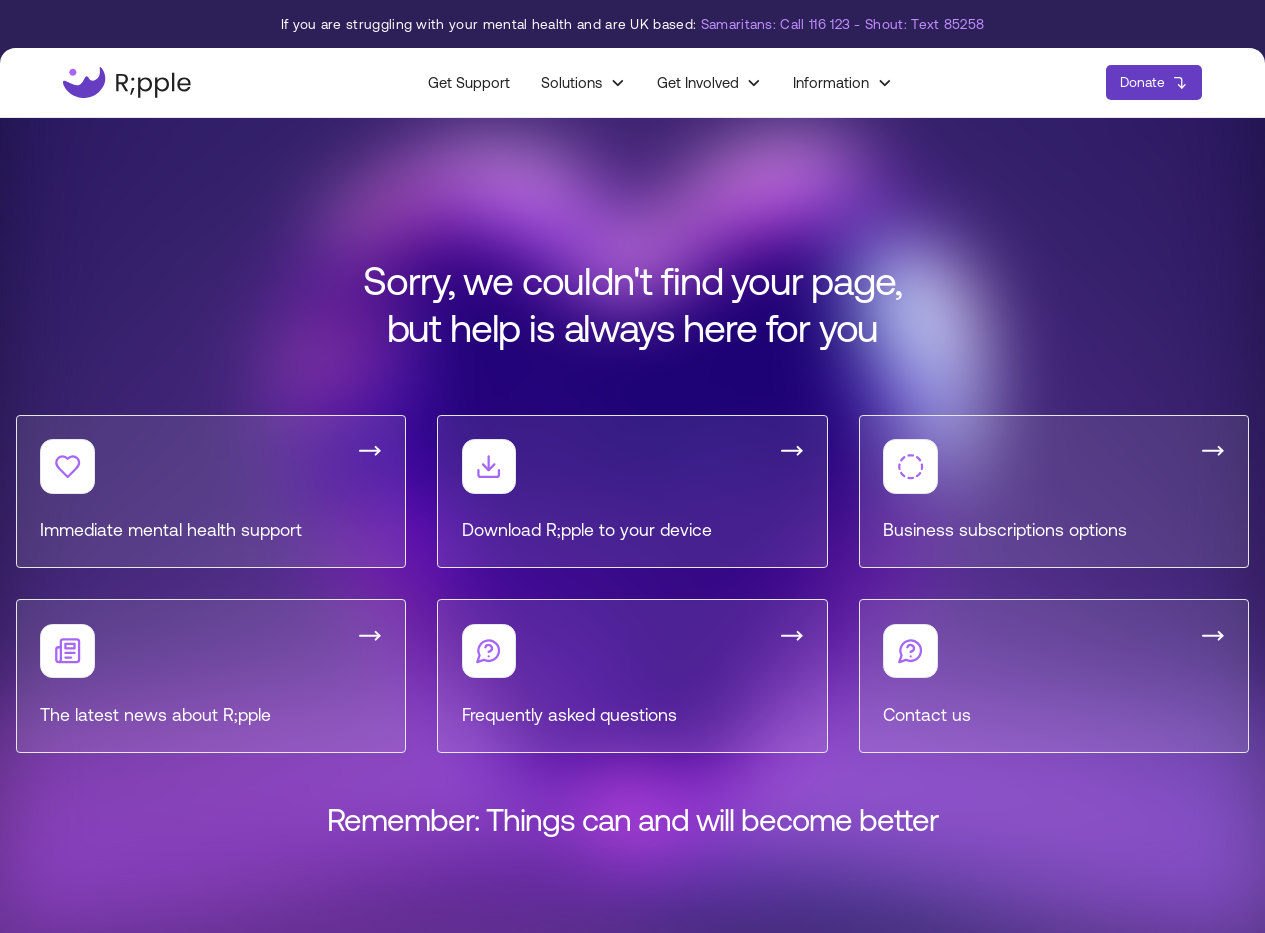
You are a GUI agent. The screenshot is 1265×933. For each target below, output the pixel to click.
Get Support (469, 82)
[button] (583, 83)
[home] (127, 82)
